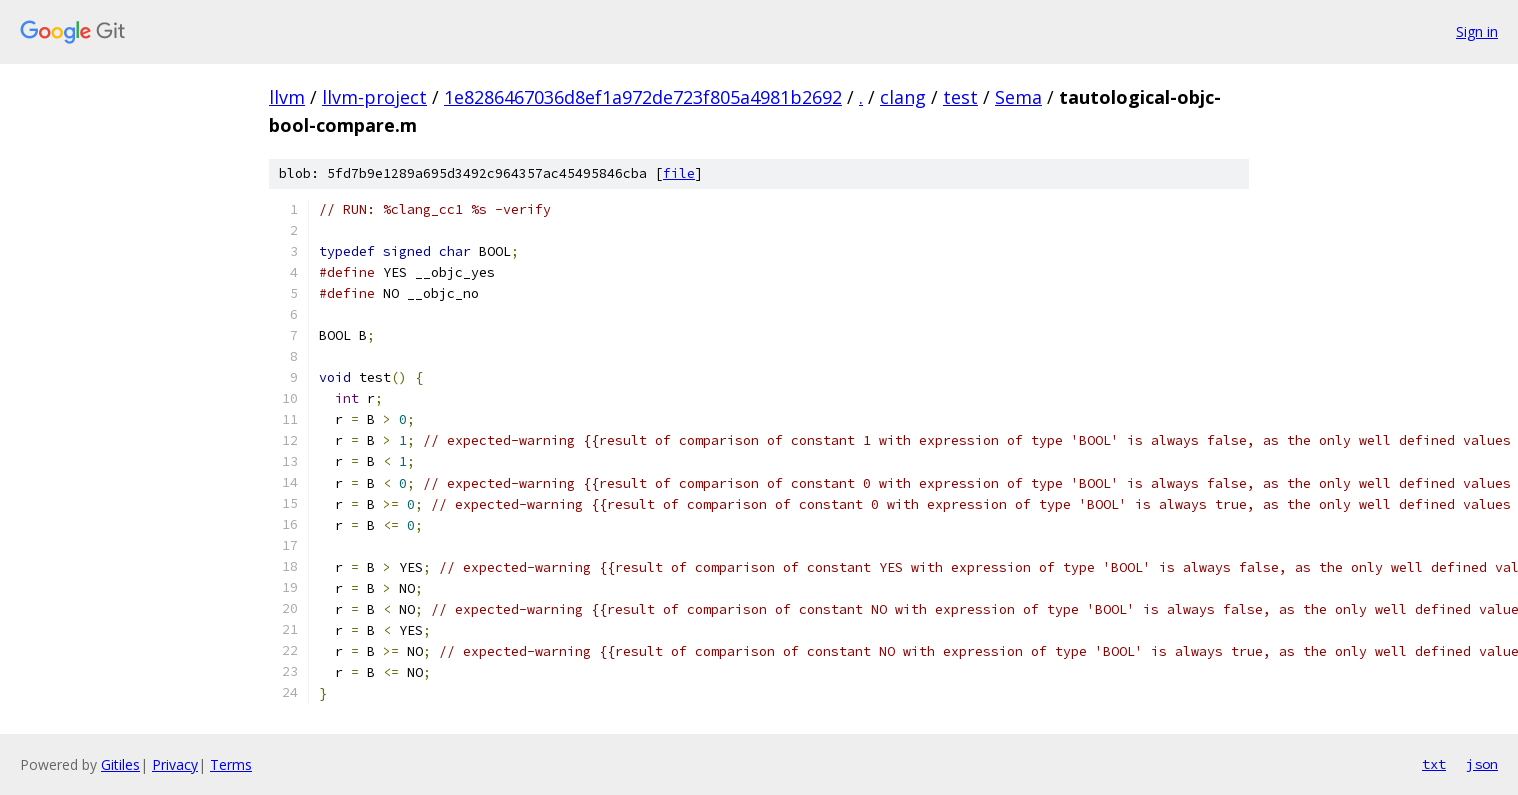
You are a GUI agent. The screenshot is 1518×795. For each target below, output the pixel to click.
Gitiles (120, 764)
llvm (287, 97)
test (960, 97)
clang (903, 97)
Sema (1018, 97)
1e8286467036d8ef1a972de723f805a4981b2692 (643, 97)
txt (1434, 764)
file (679, 173)
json (1482, 764)
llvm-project (374, 97)
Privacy (175, 764)
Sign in (1477, 31)
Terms (231, 764)
